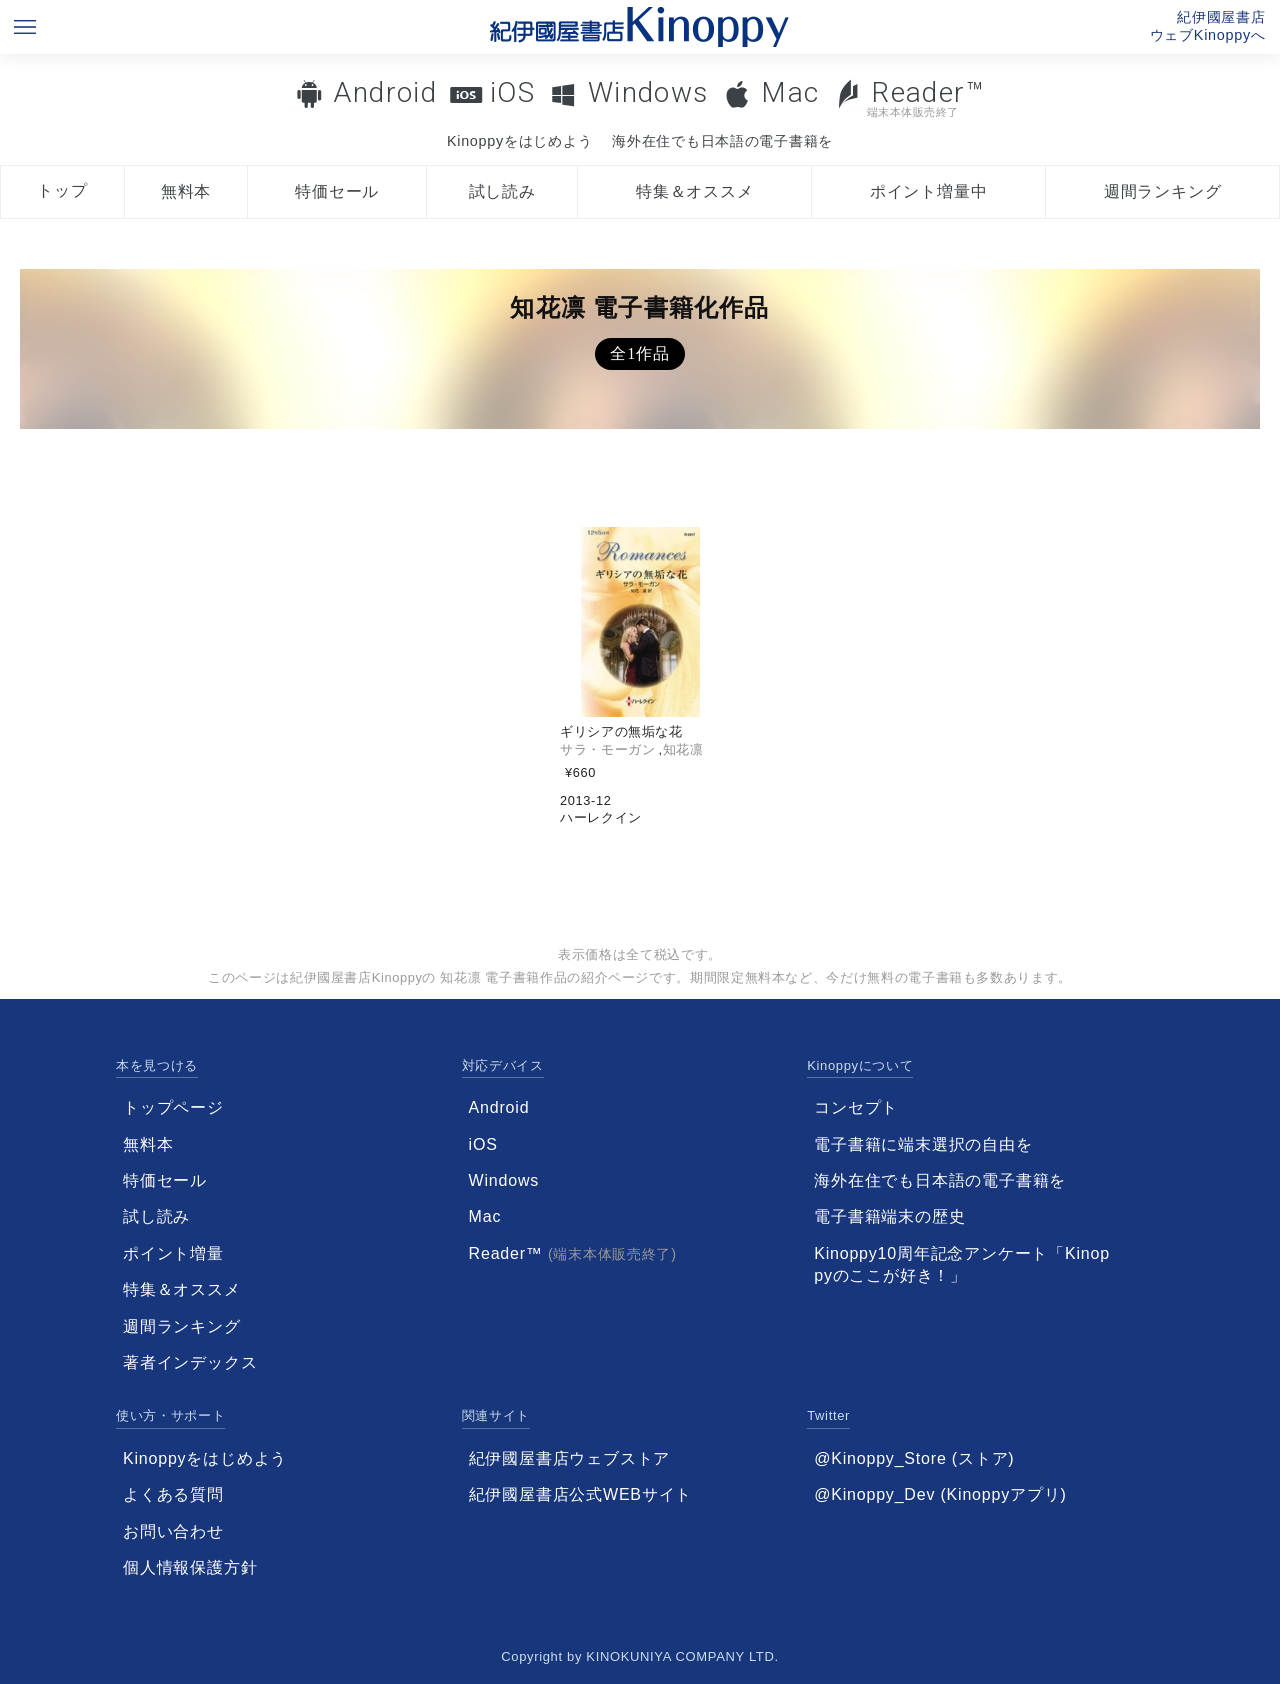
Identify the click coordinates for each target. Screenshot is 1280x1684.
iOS (512, 92)
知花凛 (683, 749)
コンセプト (856, 1107)
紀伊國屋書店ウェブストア (570, 1458)
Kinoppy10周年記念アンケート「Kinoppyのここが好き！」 (962, 1264)
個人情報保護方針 (190, 1567)
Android (385, 92)
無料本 (186, 191)
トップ (62, 190)
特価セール (337, 191)
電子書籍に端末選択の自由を (923, 1144)
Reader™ (909, 97)
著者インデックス (190, 1362)
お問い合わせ (173, 1531)
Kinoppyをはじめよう (519, 141)
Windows (648, 92)
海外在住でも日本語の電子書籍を (722, 141)
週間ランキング (1163, 191)
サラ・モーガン (607, 749)
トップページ (173, 1107)
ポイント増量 (173, 1253)
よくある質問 (173, 1494)
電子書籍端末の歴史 (889, 1216)
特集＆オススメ (695, 191)
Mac (790, 92)
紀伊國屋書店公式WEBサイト (581, 1494)
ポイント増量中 (929, 191)
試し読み (502, 191)
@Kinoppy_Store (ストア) (914, 1458)
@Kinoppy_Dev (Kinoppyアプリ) (940, 1494)
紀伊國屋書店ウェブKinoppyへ (1208, 26)
